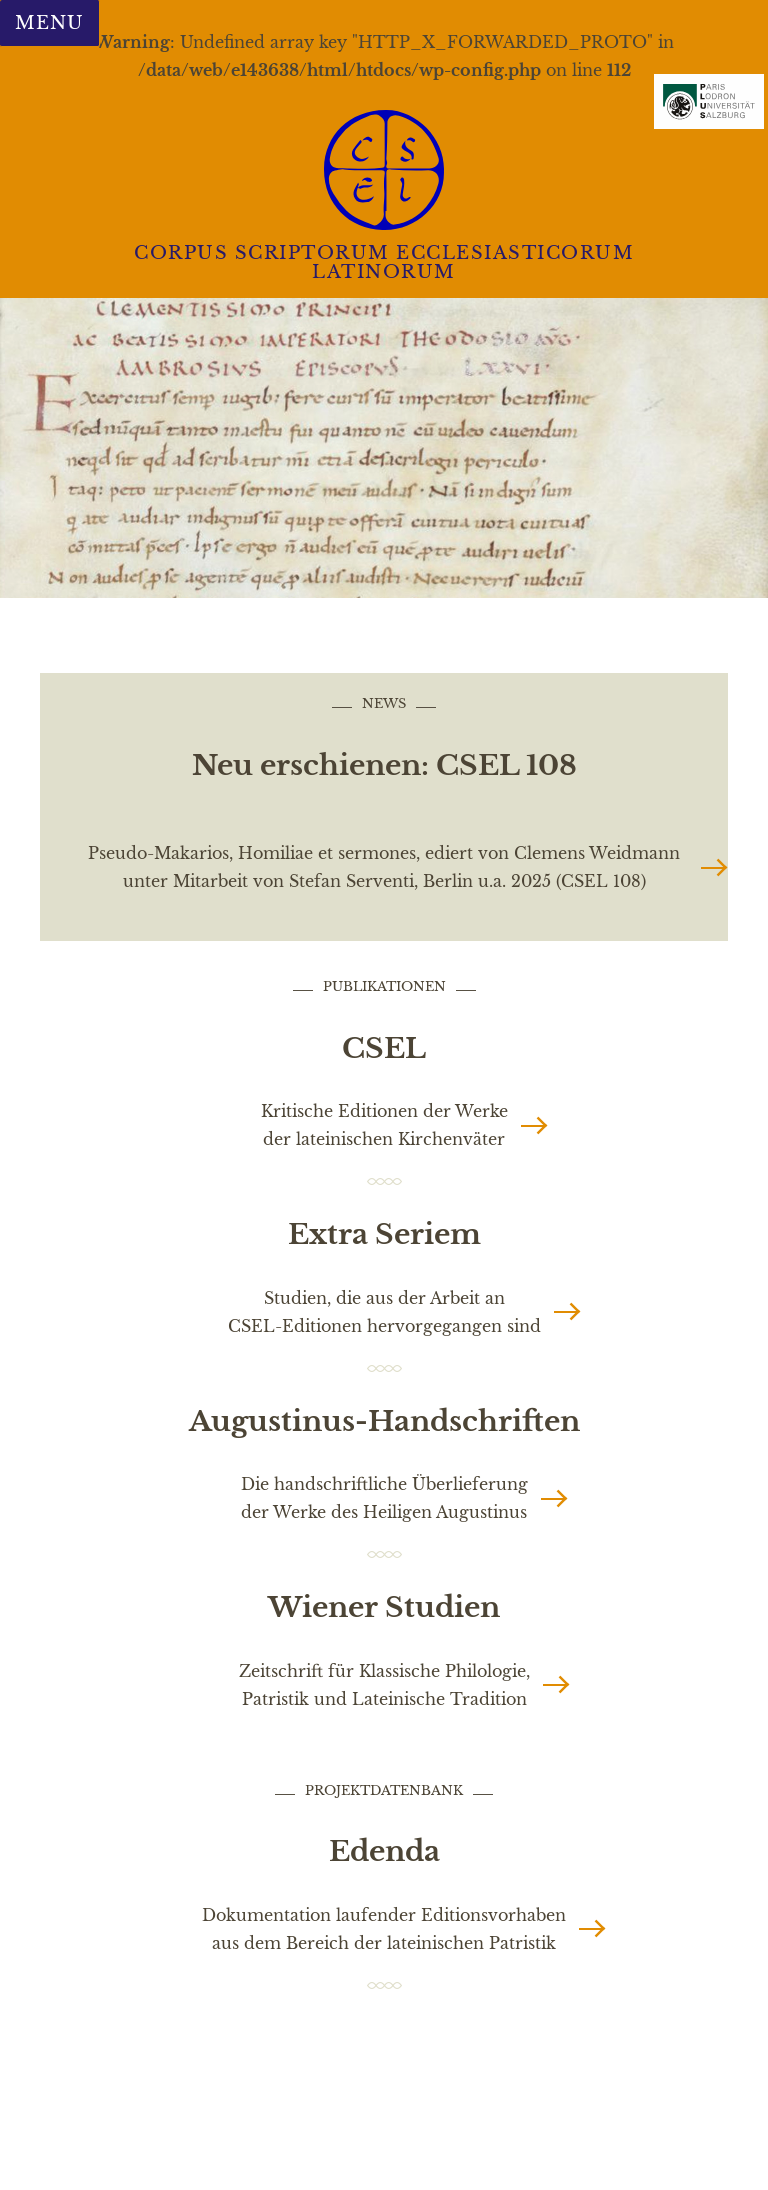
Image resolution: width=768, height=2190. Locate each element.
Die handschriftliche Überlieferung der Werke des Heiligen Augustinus (384, 1498)
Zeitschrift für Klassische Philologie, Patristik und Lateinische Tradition (384, 1685)
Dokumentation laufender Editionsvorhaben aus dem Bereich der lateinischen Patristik (384, 1929)
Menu (49, 23)
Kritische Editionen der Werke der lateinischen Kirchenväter (384, 1125)
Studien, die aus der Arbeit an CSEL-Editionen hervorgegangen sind (384, 1312)
